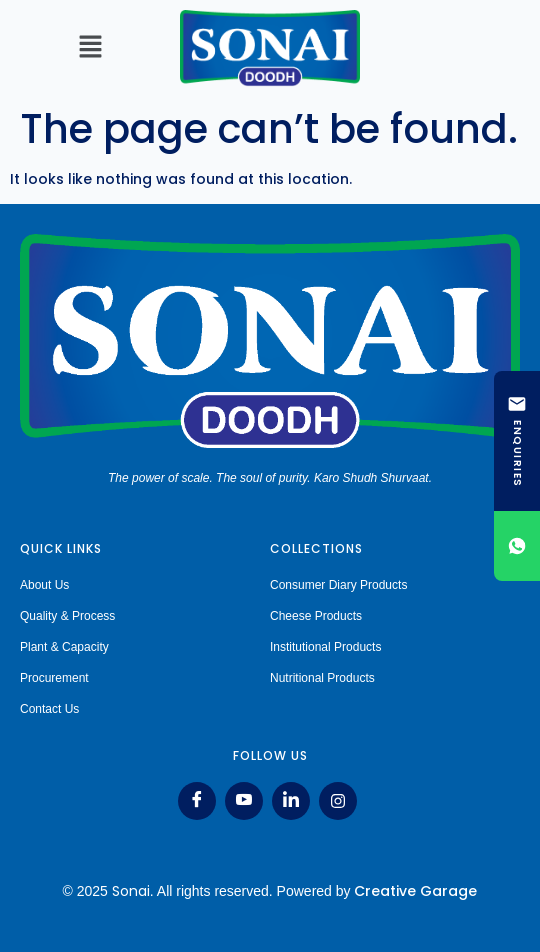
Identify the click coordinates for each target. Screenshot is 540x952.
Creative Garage (415, 891)
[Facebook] (197, 801)
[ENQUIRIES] (517, 441)
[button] (90, 48)
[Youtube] (244, 801)
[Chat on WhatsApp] (517, 546)
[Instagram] (338, 801)
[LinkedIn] (291, 801)
